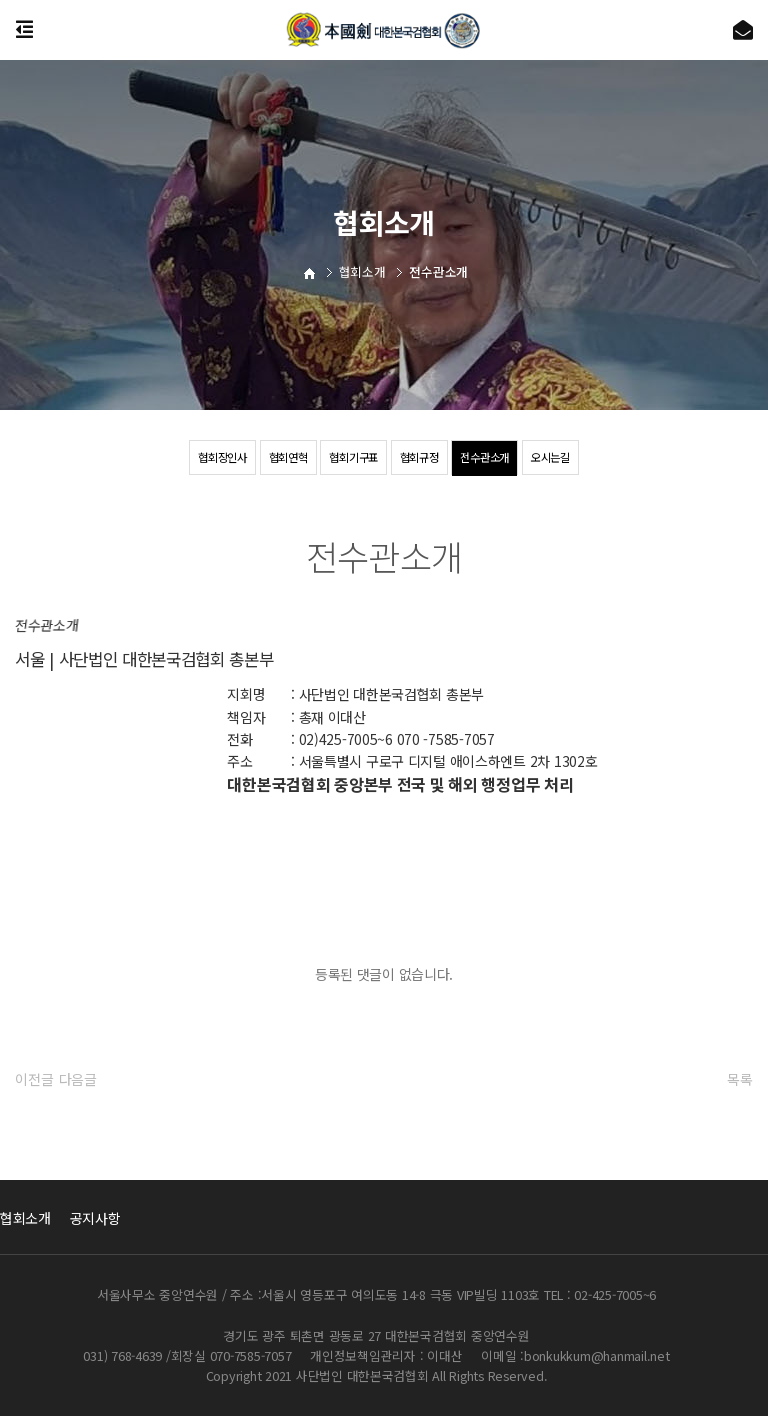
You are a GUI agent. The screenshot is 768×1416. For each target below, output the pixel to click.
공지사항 (95, 1218)
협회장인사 (212, 457)
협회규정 (421, 457)
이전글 (34, 1079)
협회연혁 (281, 457)
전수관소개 (492, 457)
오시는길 (561, 457)
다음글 (78, 1079)
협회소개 (25, 1218)
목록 (739, 1079)
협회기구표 (352, 457)
